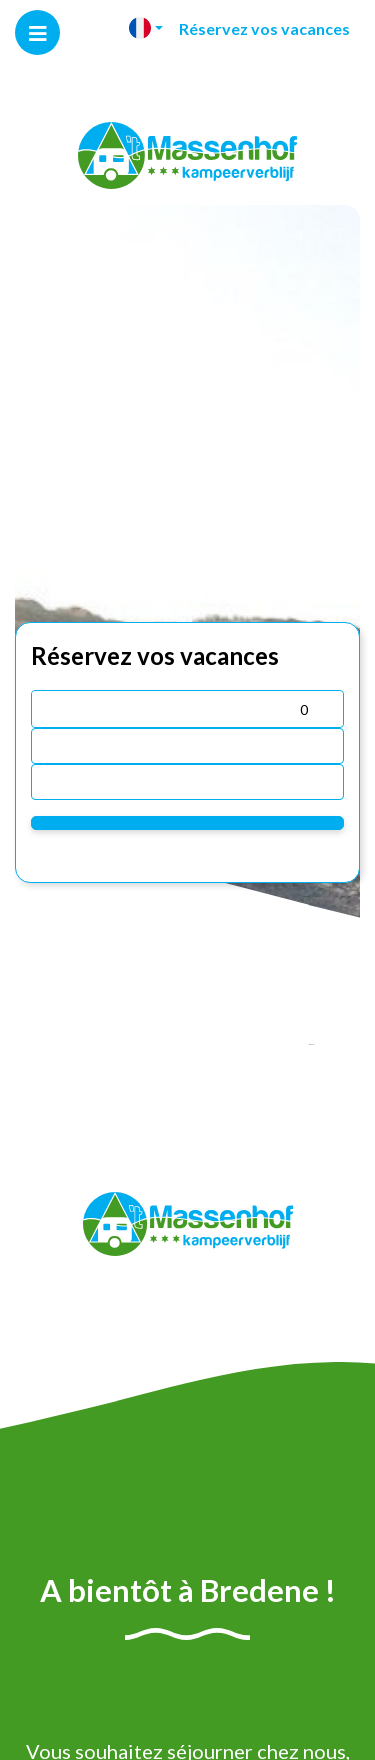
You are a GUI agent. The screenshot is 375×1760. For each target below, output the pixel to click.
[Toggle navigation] (37, 32)
